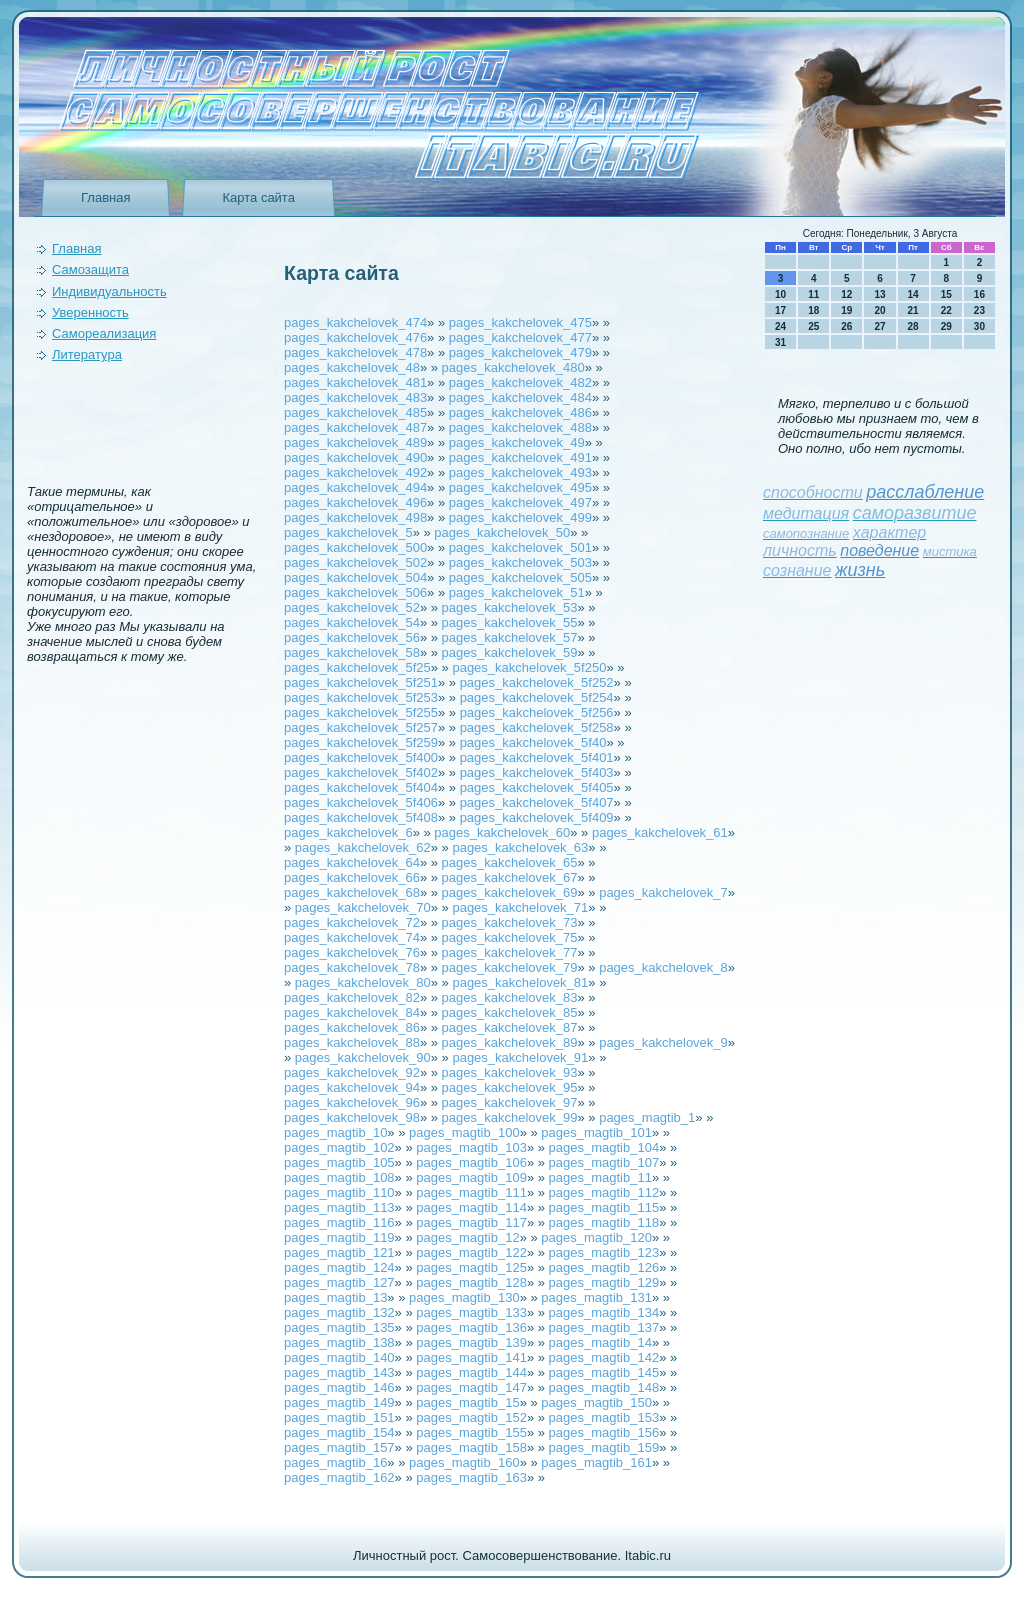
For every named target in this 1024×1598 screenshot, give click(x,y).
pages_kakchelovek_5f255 (361, 712)
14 (913, 294)
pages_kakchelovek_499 (520, 517)
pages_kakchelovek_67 (510, 877)
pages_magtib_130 (464, 1297)
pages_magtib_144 (471, 1372)
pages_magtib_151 (339, 1417)
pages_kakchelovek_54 (352, 622)
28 (913, 326)
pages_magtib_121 (339, 1252)
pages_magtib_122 (471, 1252)
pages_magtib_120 (596, 1237)
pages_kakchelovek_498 (355, 517)
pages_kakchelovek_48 (352, 367)
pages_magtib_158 (471, 1447)
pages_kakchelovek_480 (513, 367)
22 (946, 310)
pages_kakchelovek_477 (520, 337)
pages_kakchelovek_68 (352, 892)
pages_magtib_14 (600, 1342)
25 (813, 326)
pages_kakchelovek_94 (352, 1087)
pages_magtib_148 (604, 1387)
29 (946, 326)
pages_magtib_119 (339, 1237)
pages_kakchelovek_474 (355, 322)
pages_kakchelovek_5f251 (361, 682)
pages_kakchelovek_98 (352, 1117)
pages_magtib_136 (471, 1327)
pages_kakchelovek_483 (355, 397)
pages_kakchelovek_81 (520, 982)
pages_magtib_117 (471, 1222)
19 (846, 310)
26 (846, 326)
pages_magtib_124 (339, 1267)
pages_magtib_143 (339, 1372)
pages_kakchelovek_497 (520, 502)
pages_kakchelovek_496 (355, 502)
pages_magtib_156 (604, 1432)
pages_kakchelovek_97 (510, 1102)
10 (780, 294)
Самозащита (90, 269)
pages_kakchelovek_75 (510, 937)
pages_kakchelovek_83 (510, 997)
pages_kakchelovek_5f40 (533, 742)
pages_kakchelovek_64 (352, 862)
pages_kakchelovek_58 (352, 652)
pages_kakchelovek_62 (363, 847)
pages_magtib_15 (467, 1402)
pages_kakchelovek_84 (352, 1012)
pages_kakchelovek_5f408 (361, 817)
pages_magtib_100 (464, 1132)
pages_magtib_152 (471, 1417)
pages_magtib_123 (604, 1252)
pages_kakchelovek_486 (520, 412)
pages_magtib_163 (471, 1477)
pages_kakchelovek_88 (352, 1042)
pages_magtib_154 (339, 1432)
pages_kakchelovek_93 (510, 1072)
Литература (87, 354)
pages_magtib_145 (604, 1372)
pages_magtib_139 (471, 1342)
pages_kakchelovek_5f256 (537, 712)
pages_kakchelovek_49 (517, 442)
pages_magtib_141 (471, 1357)
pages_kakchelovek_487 (355, 427)
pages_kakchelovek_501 (520, 547)
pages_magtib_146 (339, 1387)
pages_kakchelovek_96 (352, 1102)
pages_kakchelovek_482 (520, 382)
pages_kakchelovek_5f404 (361, 787)
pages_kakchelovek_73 (510, 922)
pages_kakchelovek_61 (660, 832)
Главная (105, 197)
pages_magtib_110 (339, 1192)
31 (780, 342)
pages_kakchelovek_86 (352, 1027)
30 (979, 326)
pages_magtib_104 (604, 1147)
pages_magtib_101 (596, 1132)
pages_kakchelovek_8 (663, 967)
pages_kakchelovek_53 (510, 607)
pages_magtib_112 (604, 1192)
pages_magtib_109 (471, 1177)
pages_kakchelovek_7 (663, 892)
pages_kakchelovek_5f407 (537, 802)
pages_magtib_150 (596, 1402)
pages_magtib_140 (339, 1357)
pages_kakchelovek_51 (517, 592)
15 (946, 294)
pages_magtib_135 (339, 1327)
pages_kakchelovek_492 (355, 472)
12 (846, 294)
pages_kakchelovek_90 (363, 1057)
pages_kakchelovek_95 (510, 1087)
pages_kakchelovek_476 (355, 337)
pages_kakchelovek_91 (520, 1057)
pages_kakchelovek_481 (355, 382)
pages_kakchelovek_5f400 (361, 757)
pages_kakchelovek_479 (520, 352)
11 (813, 294)
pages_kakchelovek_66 (352, 877)
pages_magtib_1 (647, 1117)
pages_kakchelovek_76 (352, 952)
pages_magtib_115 (604, 1207)
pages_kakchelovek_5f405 (537, 787)
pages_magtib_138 (339, 1342)
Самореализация (104, 333)
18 (813, 310)
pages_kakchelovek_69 (510, 892)
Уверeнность (90, 312)
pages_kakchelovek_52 (352, 607)
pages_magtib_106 (471, 1162)
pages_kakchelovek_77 (510, 952)
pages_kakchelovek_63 (520, 847)
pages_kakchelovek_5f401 (537, 757)
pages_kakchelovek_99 (510, 1117)
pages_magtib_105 (339, 1162)
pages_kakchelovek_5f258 (537, 727)
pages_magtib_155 (471, 1432)
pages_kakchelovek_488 (520, 427)
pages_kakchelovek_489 (355, 442)
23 (979, 310)
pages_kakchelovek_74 (352, 937)
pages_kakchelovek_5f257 (361, 727)
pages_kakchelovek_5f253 (361, 697)
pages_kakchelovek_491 (520, 457)
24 (780, 326)
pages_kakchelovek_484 (520, 397)
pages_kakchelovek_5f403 (537, 772)
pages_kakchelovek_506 (355, 592)
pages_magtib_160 (464, 1462)
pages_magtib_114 (471, 1207)
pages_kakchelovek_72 (352, 922)
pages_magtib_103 (471, 1147)
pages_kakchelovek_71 (520, 907)
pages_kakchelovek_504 (355, 577)
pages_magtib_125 (471, 1267)
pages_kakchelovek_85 (510, 1012)
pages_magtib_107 (604, 1162)
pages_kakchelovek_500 (355, 547)
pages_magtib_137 (604, 1327)
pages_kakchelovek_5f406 (361, 802)
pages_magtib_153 (604, 1417)
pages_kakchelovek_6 (348, 832)
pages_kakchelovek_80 (363, 982)
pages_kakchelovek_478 (355, 352)
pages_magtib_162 (339, 1477)
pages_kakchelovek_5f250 (529, 667)
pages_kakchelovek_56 (352, 637)
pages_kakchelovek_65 (510, 862)
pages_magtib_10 (335, 1132)
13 (879, 294)
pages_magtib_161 (596, 1462)
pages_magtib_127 (339, 1282)
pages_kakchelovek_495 (520, 487)
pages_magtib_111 (471, 1192)
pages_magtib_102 (339, 1147)
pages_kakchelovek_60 (502, 832)
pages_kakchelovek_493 (520, 472)
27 (879, 326)
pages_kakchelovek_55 (510, 622)
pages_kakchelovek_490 (355, 457)
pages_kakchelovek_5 (348, 532)
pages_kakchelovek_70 (363, 907)
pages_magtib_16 (335, 1462)
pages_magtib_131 (596, 1297)
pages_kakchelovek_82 (352, 997)
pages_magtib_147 (471, 1387)
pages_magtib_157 (339, 1447)
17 (780, 310)
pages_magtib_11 (600, 1177)
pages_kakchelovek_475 (520, 322)
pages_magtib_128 (471, 1282)
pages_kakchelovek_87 (510, 1027)
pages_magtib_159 (604, 1447)
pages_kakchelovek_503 (520, 562)
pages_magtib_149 (339, 1402)
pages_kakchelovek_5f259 (361, 742)
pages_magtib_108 (339, 1177)
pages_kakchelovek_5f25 (357, 667)
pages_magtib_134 (604, 1312)
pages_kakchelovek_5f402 (361, 772)
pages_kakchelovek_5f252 (537, 682)
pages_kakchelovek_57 (510, 637)
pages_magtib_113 (339, 1207)
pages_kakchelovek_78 (352, 967)
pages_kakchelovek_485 (355, 412)
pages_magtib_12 (467, 1237)
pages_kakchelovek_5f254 (537, 697)
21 (913, 310)
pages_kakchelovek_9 (663, 1042)
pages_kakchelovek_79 (510, 967)
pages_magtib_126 (604, 1267)
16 (979, 294)
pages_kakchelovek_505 (520, 577)
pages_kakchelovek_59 (510, 652)
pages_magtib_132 (339, 1312)
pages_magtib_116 (339, 1222)
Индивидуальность (109, 291)
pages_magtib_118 (604, 1222)
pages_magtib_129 (604, 1282)
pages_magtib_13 (335, 1297)
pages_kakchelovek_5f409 (537, 817)
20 (879, 310)
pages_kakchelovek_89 (510, 1042)
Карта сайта (258, 197)
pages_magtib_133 (471, 1312)
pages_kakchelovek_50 (502, 532)
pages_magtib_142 (604, 1357)
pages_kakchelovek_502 (355, 562)
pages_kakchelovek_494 (355, 487)
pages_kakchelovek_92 (352, 1072)
